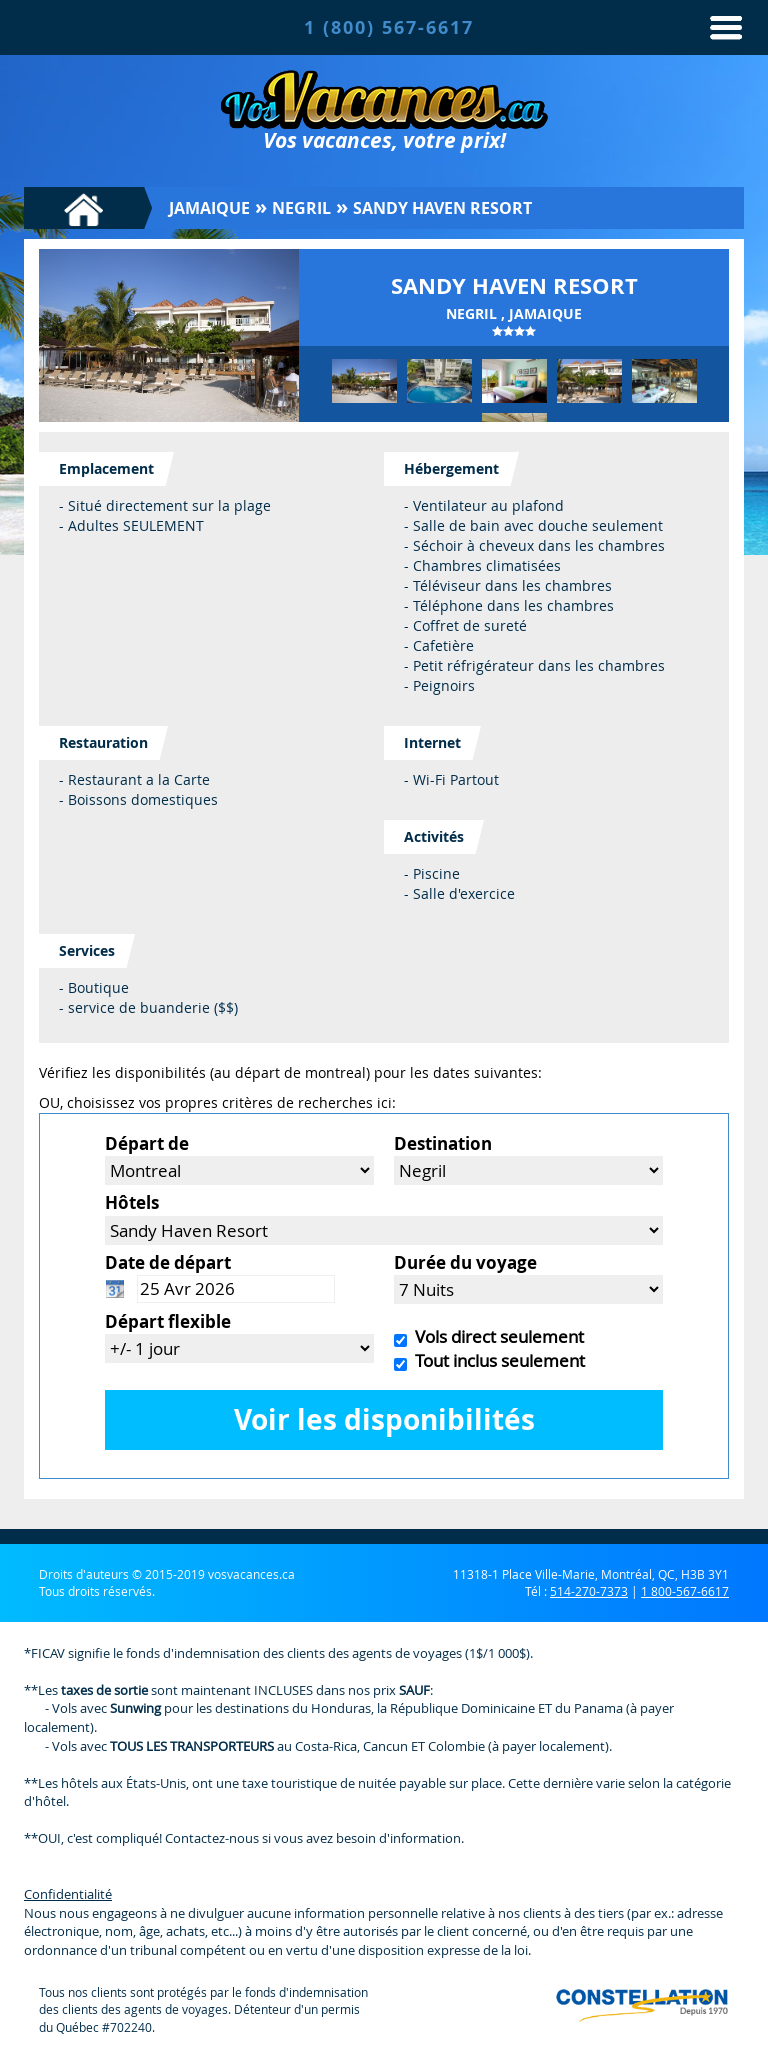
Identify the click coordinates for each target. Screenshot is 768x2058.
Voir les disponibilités (384, 1419)
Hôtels (132, 1202)
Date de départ (168, 1262)
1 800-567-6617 (685, 1591)
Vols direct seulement (495, 1336)
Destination (443, 1143)
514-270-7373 (589, 1591)
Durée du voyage (465, 1262)
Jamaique (209, 208)
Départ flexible (168, 1321)
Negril (301, 208)
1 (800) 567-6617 (389, 27)
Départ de (147, 1143)
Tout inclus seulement (496, 1360)
